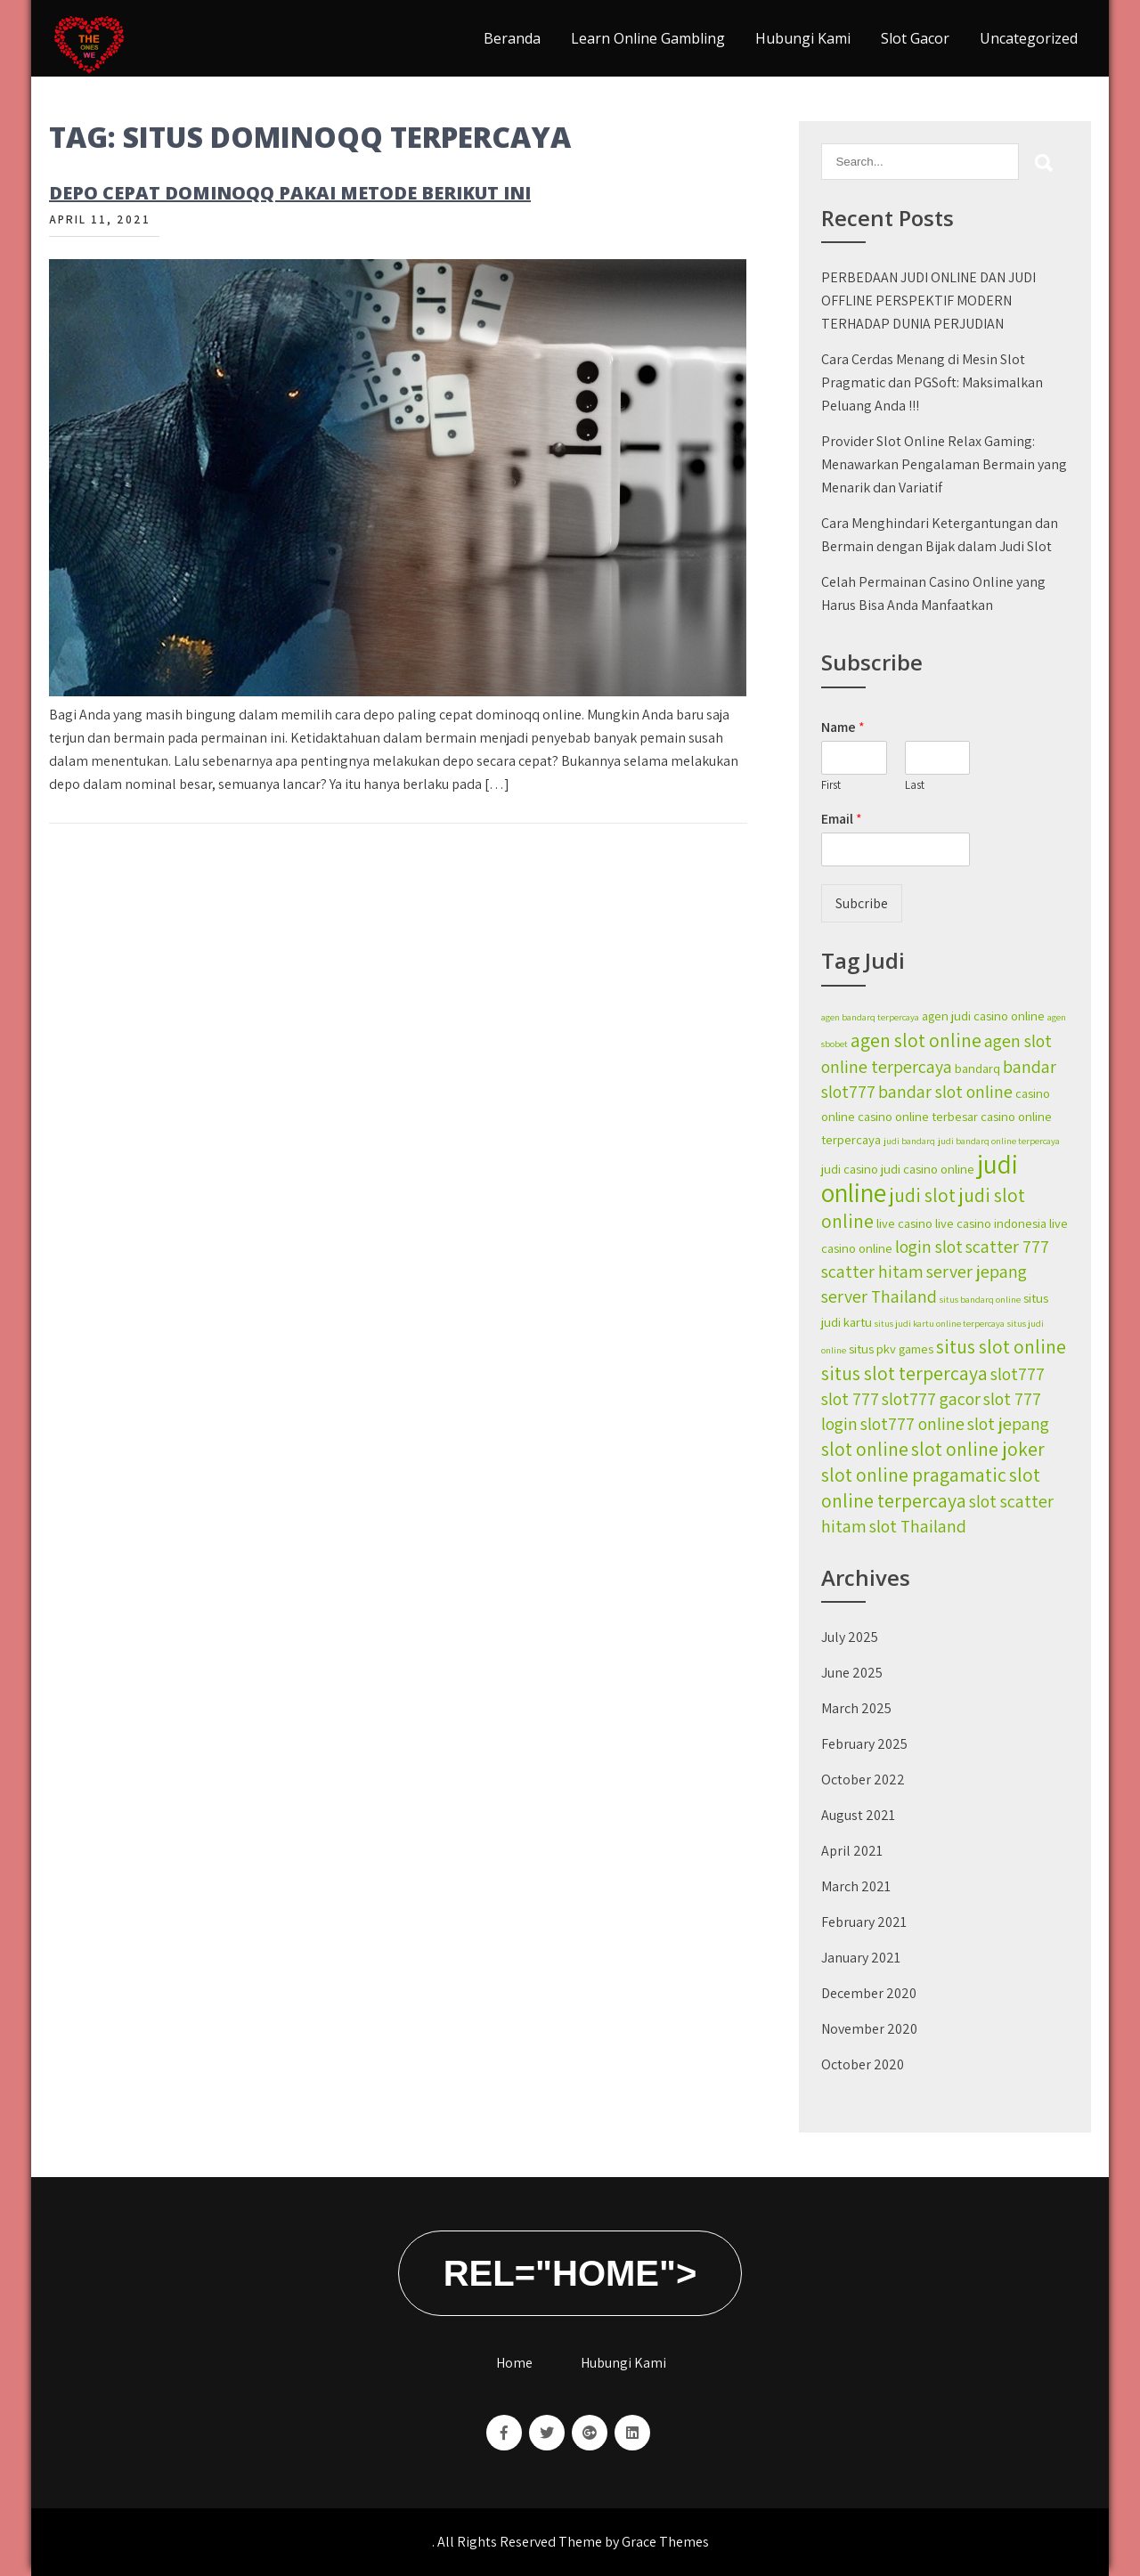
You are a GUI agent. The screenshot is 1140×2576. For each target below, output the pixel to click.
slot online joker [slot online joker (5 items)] (978, 1448)
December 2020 (868, 1993)
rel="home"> (570, 2273)
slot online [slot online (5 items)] (864, 1448)
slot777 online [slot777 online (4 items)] (912, 1423)
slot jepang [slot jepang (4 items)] (1008, 1423)
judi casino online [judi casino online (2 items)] (927, 1168)
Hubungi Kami (803, 38)
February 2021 (864, 1922)
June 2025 (852, 1672)
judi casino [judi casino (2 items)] (849, 1168)
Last (914, 785)
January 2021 (860, 1957)
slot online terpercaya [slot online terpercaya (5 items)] (930, 1487)
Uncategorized (1029, 38)
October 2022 (863, 1779)
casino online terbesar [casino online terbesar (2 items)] (918, 1116)
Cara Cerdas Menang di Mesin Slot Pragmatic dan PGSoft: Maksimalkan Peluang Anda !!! (932, 382)
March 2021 (856, 1886)
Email (841, 819)
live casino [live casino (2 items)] (904, 1223)
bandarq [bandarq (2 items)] (977, 1068)
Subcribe (861, 903)
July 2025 (849, 1637)
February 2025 (864, 1744)
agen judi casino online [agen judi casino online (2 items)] (983, 1015)
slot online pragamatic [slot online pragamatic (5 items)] (913, 1474)
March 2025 (856, 1708)
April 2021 (852, 1850)
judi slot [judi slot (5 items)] (922, 1194)
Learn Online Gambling (648, 38)
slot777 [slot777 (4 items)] (1017, 1374)
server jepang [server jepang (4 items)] (976, 1271)
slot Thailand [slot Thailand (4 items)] (917, 1526)
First (831, 785)
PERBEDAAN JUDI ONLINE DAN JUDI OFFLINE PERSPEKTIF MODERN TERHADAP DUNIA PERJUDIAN (928, 300)
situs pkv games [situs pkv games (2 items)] (891, 1348)
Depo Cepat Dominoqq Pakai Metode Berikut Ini (290, 193)
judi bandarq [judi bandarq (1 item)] (909, 1140)
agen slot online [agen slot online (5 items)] (916, 1040)
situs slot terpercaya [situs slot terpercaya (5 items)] (904, 1373)
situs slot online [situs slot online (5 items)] (1001, 1346)
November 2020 (869, 2028)
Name (843, 727)
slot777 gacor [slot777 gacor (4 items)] (931, 1398)
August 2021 (858, 1815)
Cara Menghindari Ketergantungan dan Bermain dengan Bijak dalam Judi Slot (939, 535)
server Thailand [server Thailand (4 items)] (879, 1296)
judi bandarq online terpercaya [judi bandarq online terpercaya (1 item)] (999, 1140)
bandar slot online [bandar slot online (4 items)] (945, 1091)
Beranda (512, 38)
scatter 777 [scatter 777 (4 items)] (1007, 1246)
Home (514, 2362)
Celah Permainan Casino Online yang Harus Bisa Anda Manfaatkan (933, 593)
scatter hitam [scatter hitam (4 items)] (872, 1271)
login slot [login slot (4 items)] (929, 1246)
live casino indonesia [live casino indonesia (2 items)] (990, 1223)
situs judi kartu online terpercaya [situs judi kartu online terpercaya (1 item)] (940, 1323)
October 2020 (862, 2064)
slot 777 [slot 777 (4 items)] (850, 1398)
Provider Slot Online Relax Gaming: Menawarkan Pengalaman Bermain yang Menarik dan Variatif (944, 464)
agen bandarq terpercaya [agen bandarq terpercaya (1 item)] (870, 1017)
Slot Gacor (915, 38)
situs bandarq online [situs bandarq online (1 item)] (980, 1299)
